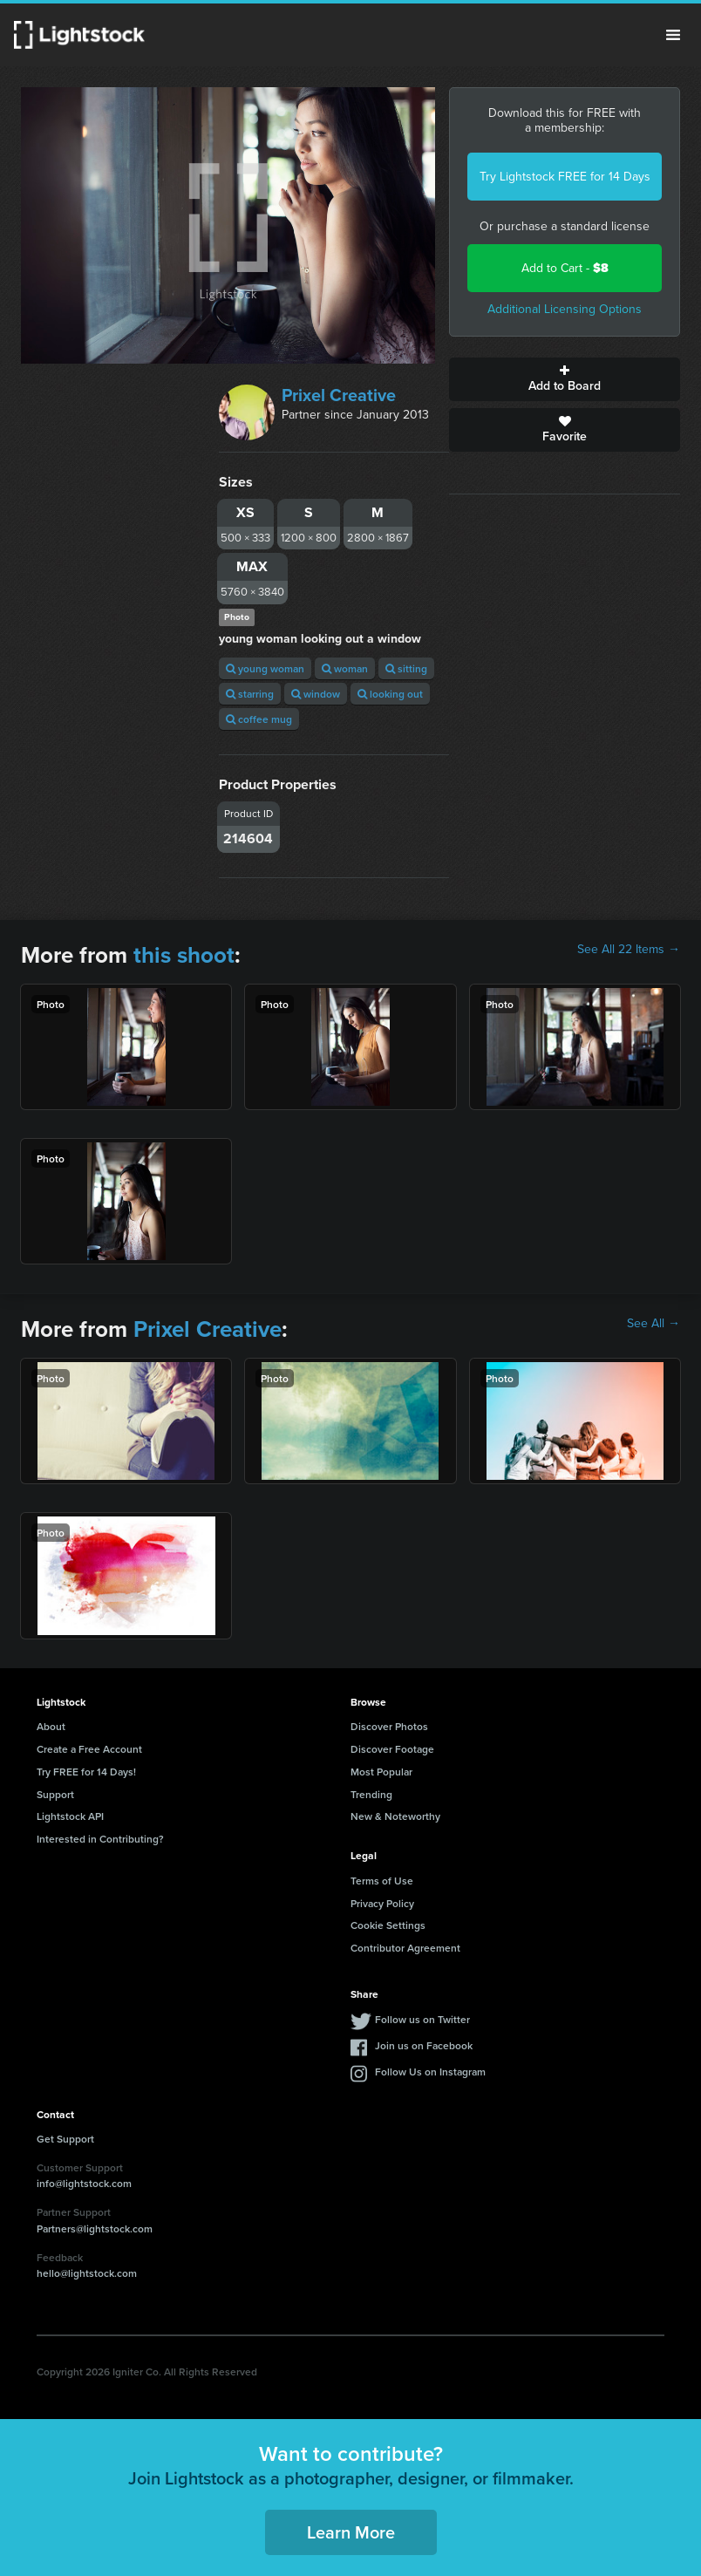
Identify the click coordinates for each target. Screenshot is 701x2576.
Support (55, 1794)
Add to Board (564, 379)
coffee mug (259, 719)
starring (250, 693)
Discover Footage (392, 1748)
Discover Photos (389, 1726)
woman (345, 668)
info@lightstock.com (84, 2183)
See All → (653, 1323)
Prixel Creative (339, 395)
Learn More (351, 2532)
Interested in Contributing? (100, 1838)
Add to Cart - (565, 268)
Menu (673, 35)
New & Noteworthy (395, 1816)
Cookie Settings (387, 1925)
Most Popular (381, 1771)
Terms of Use (381, 1880)
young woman (265, 668)
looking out (390, 693)
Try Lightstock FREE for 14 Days (565, 176)
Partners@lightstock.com (95, 2228)
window (315, 693)
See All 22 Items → (628, 949)
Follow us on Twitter (422, 2019)
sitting (406, 668)
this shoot (184, 954)
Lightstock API (70, 1816)
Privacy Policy (382, 1903)
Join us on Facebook (424, 2045)
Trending (371, 1794)
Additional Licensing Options (564, 309)
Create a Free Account (89, 1748)
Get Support (65, 2138)
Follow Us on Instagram (430, 2071)
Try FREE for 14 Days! (86, 1771)
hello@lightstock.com (87, 2273)
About (51, 1726)
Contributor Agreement (405, 1947)
